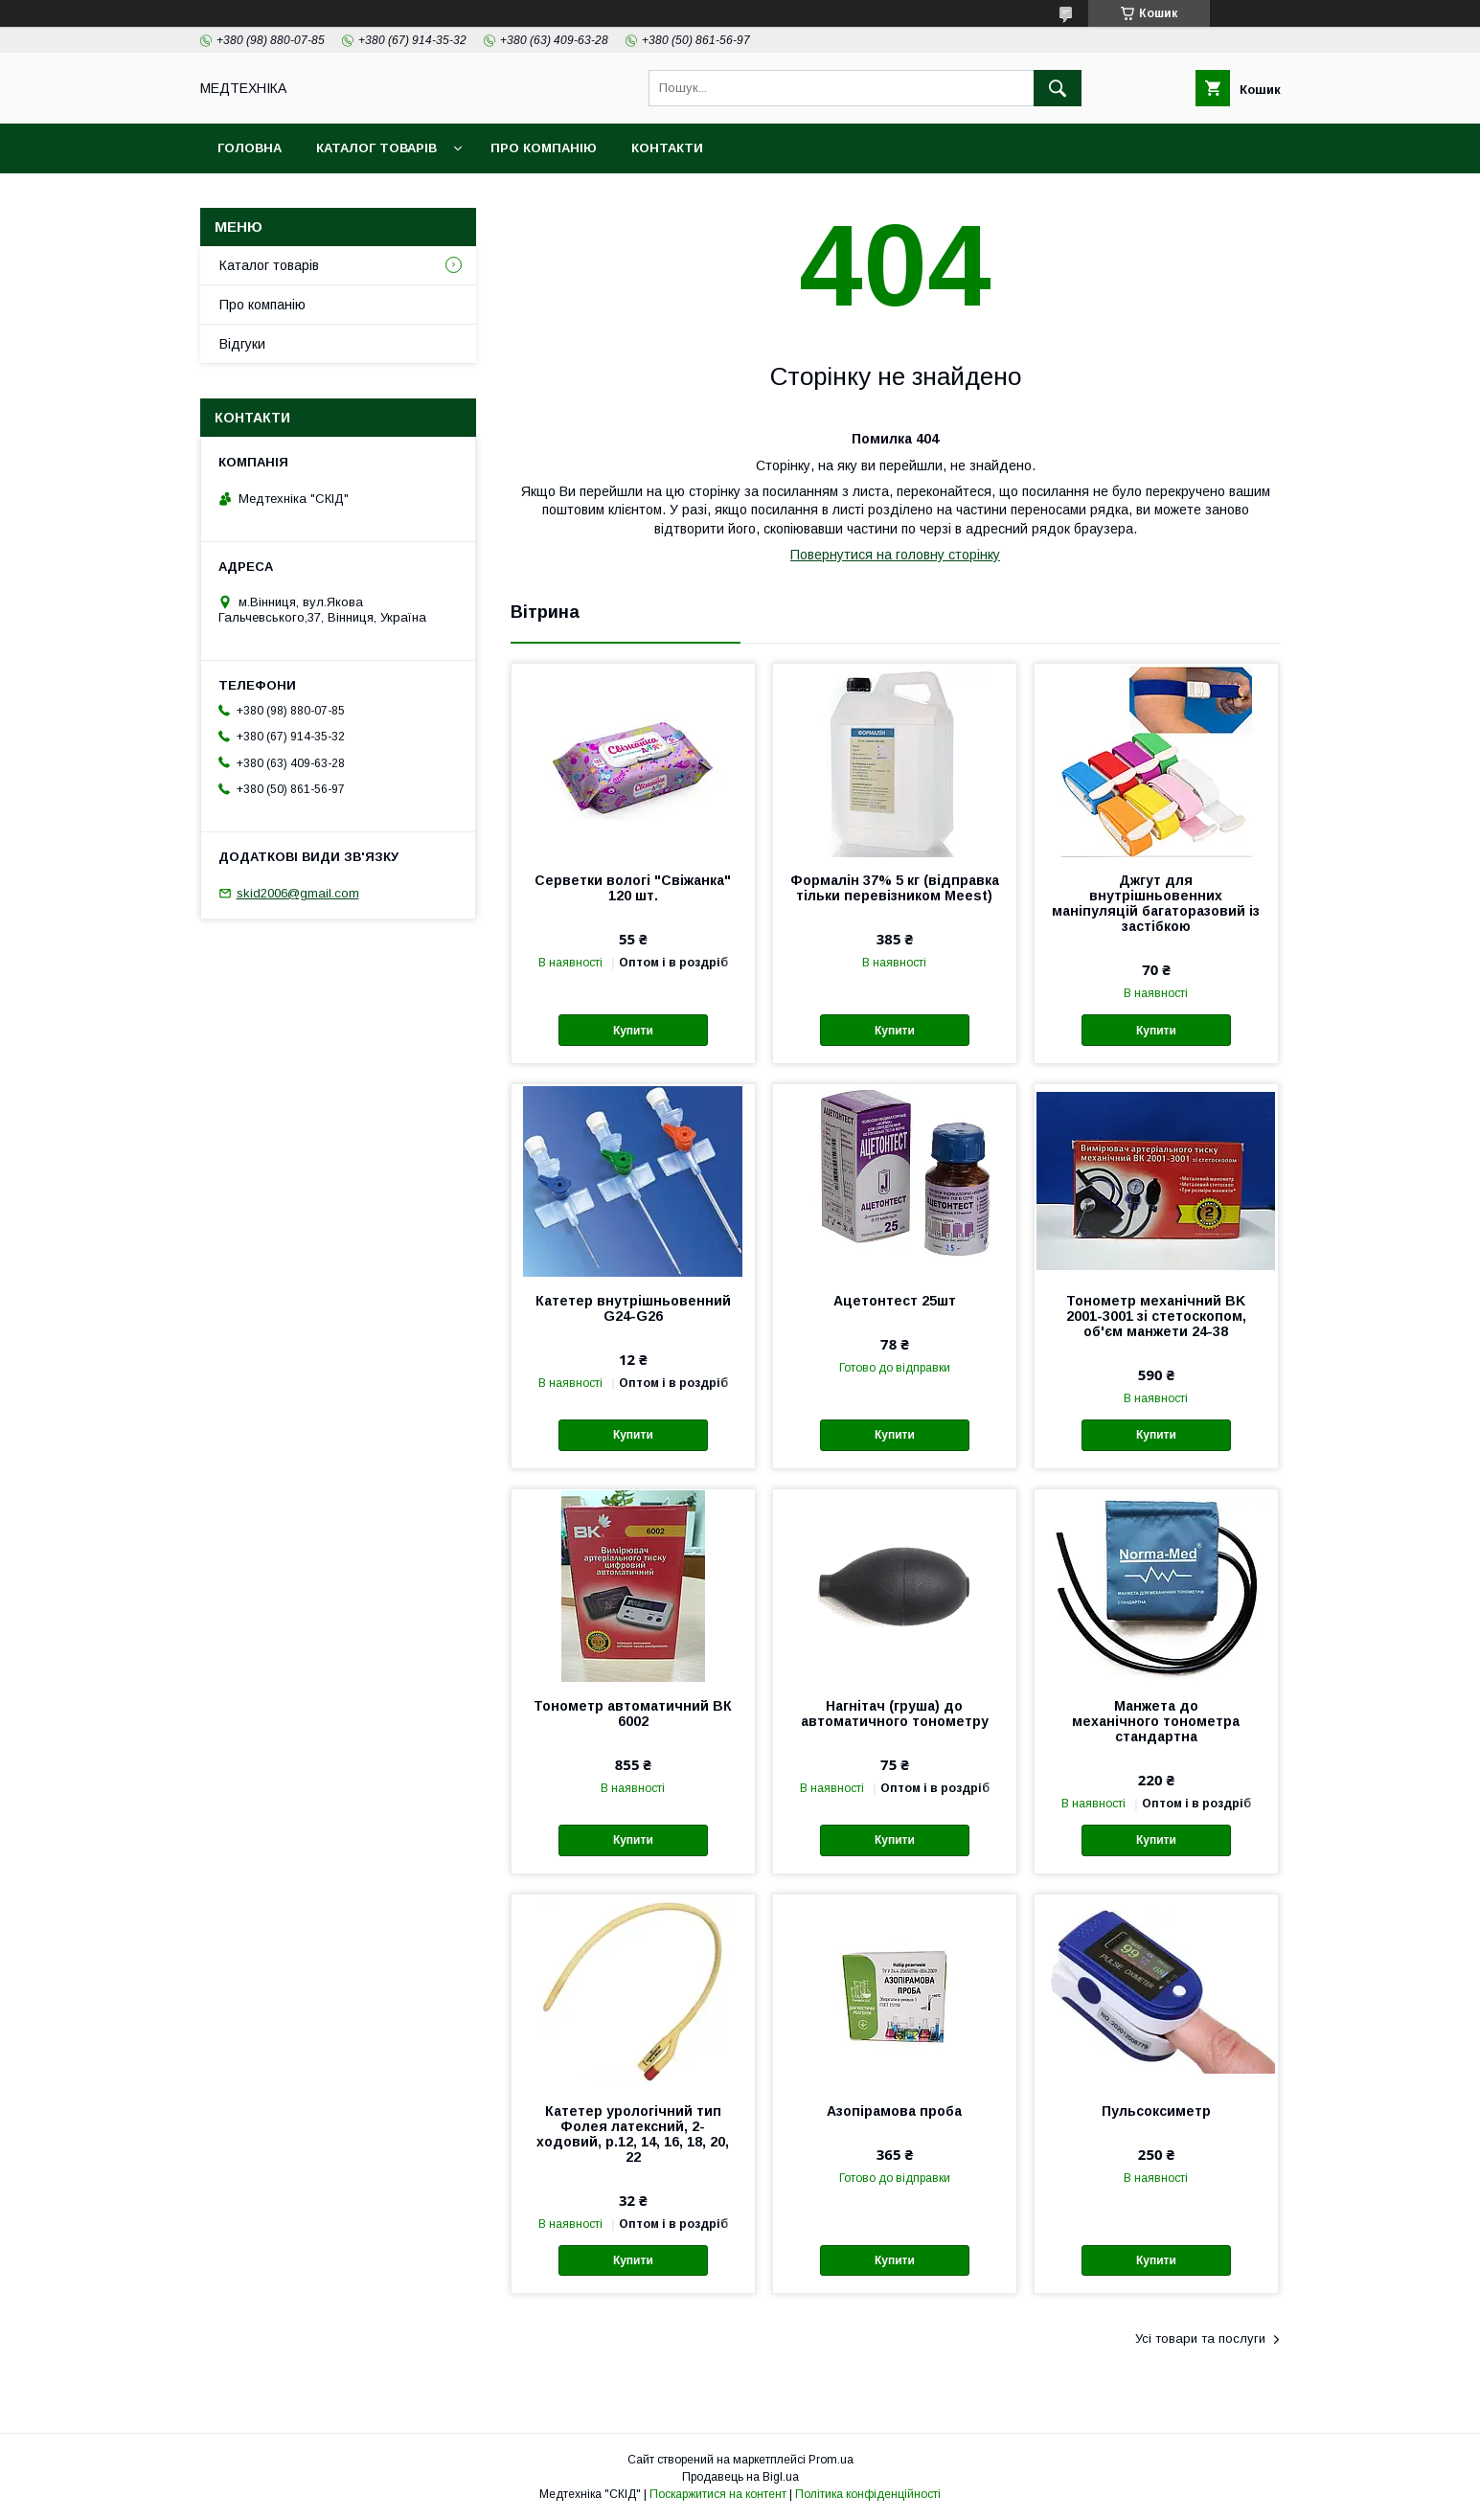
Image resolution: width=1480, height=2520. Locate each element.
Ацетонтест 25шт (894, 1300)
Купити (633, 1030)
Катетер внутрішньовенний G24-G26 (633, 1308)
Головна (249, 148)
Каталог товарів (376, 148)
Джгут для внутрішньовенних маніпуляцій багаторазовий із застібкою (1156, 903)
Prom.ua (831, 2459)
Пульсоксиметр (1156, 2111)
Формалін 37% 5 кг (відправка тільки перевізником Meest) (894, 888)
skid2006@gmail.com (298, 893)
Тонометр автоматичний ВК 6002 (633, 1713)
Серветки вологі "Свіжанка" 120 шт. (633, 888)
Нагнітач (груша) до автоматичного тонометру (895, 1713)
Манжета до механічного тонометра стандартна (1156, 1721)
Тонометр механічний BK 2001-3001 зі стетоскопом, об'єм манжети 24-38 (1156, 1316)
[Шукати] (1058, 88)
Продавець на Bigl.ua (740, 2477)
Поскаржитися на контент (717, 2494)
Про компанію (543, 148)
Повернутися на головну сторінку (895, 554)
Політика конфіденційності (868, 2494)
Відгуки (242, 344)
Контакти (667, 148)
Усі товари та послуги (1200, 2338)
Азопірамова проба (894, 2111)
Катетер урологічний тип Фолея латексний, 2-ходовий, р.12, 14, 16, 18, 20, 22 (632, 2134)
